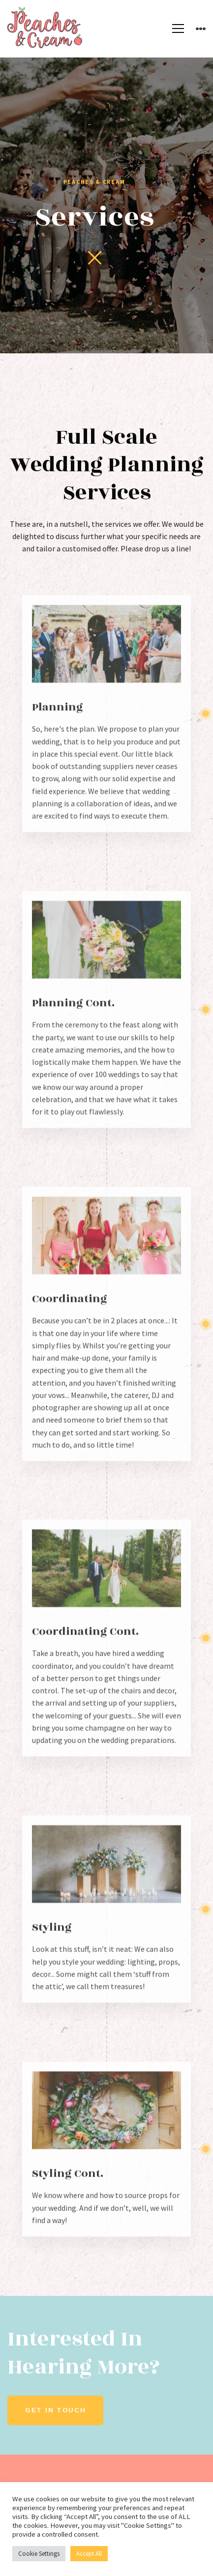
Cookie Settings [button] (39, 2553)
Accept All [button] (89, 2553)
